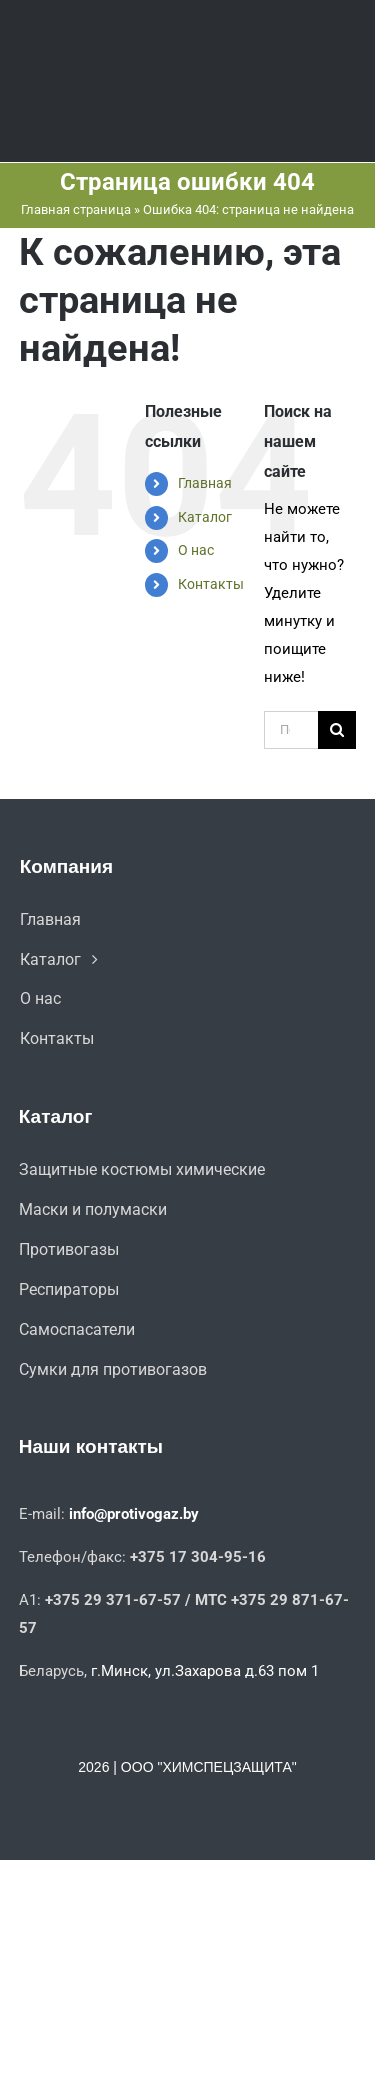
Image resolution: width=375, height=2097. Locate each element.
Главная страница (76, 209)
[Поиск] (337, 730)
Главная (205, 483)
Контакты (211, 584)
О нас (196, 550)
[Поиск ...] (291, 730)
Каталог (205, 517)
